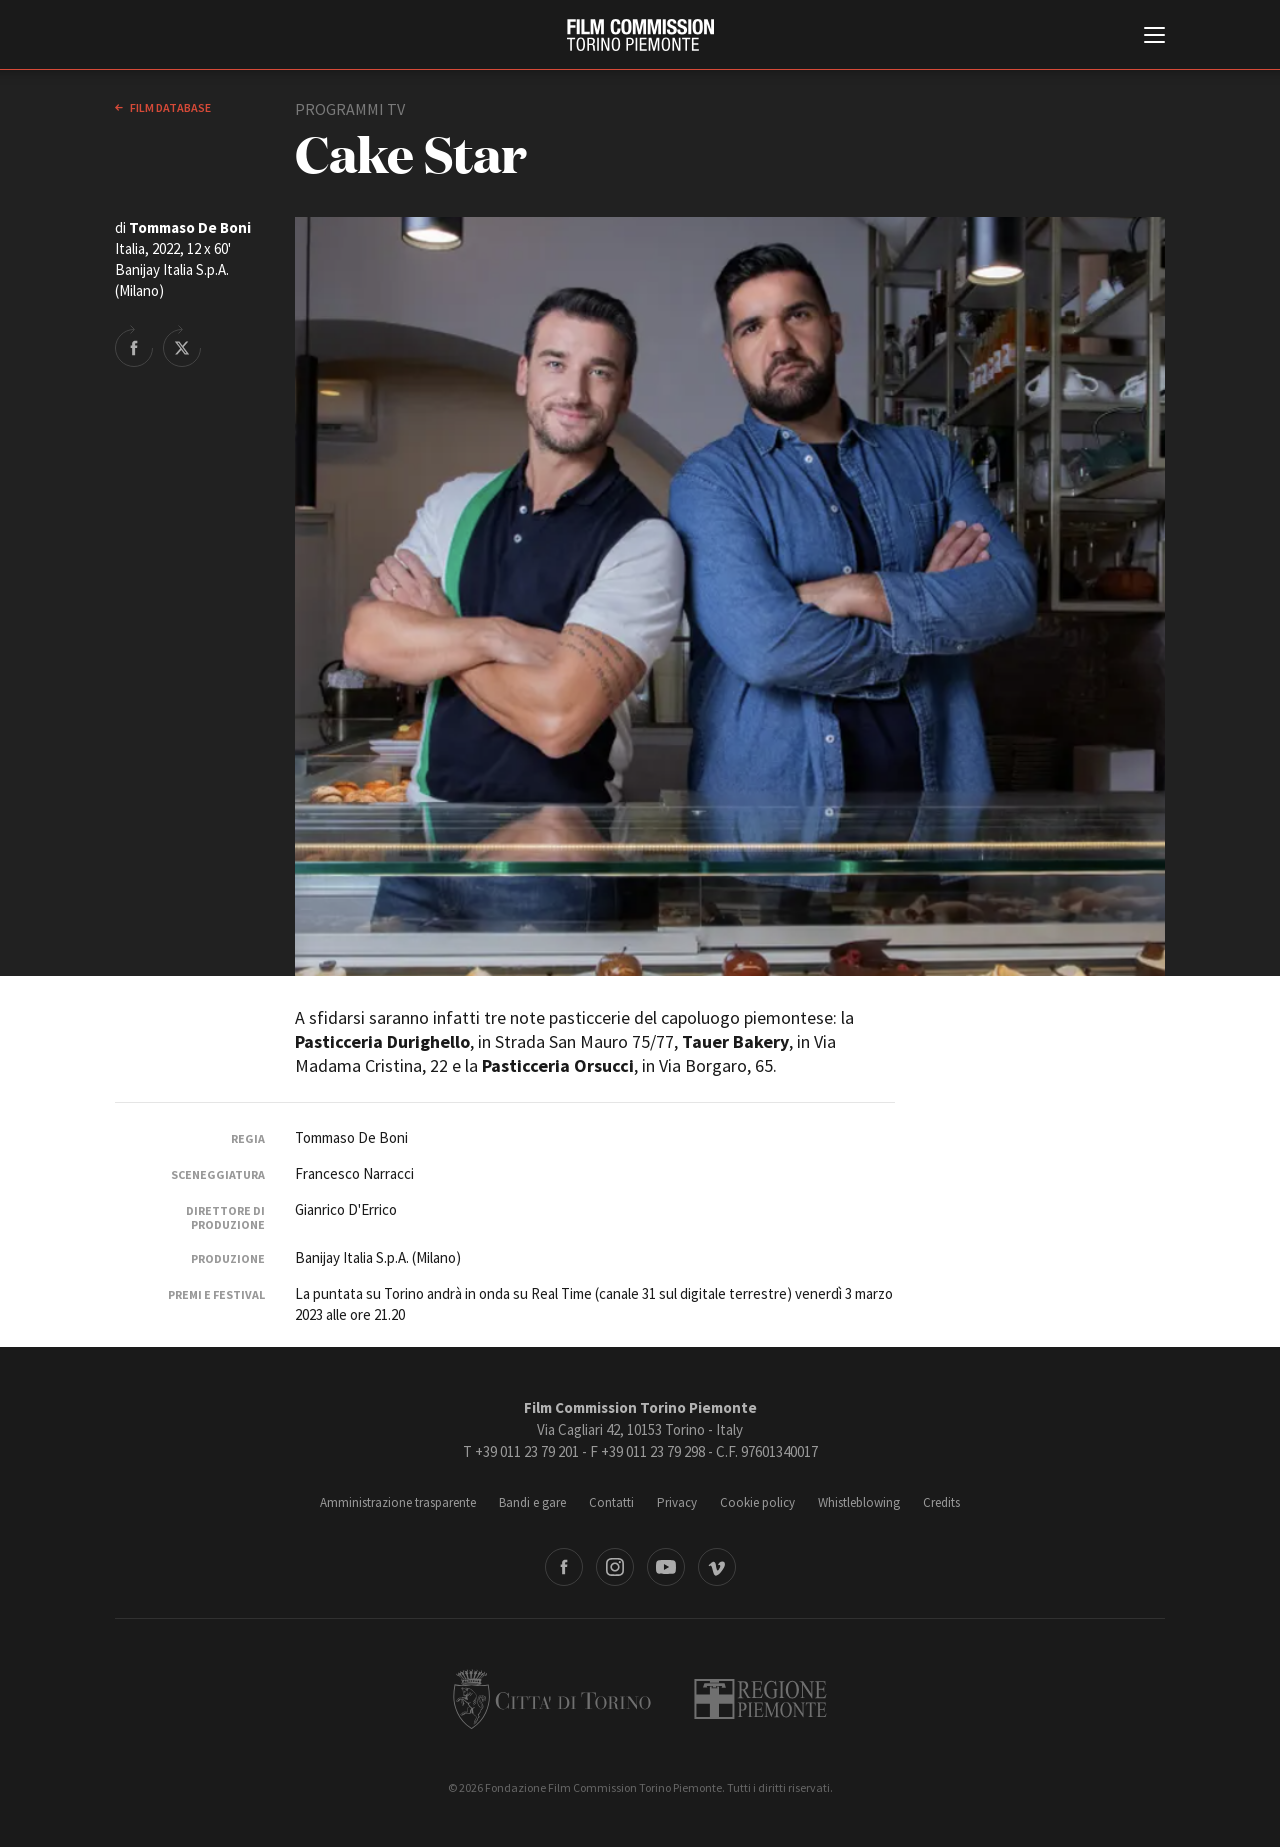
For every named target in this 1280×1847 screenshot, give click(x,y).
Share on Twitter (182, 346)
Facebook (564, 1567)
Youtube (666, 1567)
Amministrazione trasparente (398, 1502)
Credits (941, 1502)
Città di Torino (552, 1699)
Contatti (611, 1502)
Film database (169, 107)
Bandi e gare (532, 1502)
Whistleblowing (859, 1502)
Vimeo (717, 1567)
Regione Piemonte (760, 1699)
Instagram (615, 1567)
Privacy (677, 1502)
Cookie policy (757, 1502)
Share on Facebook (134, 346)
